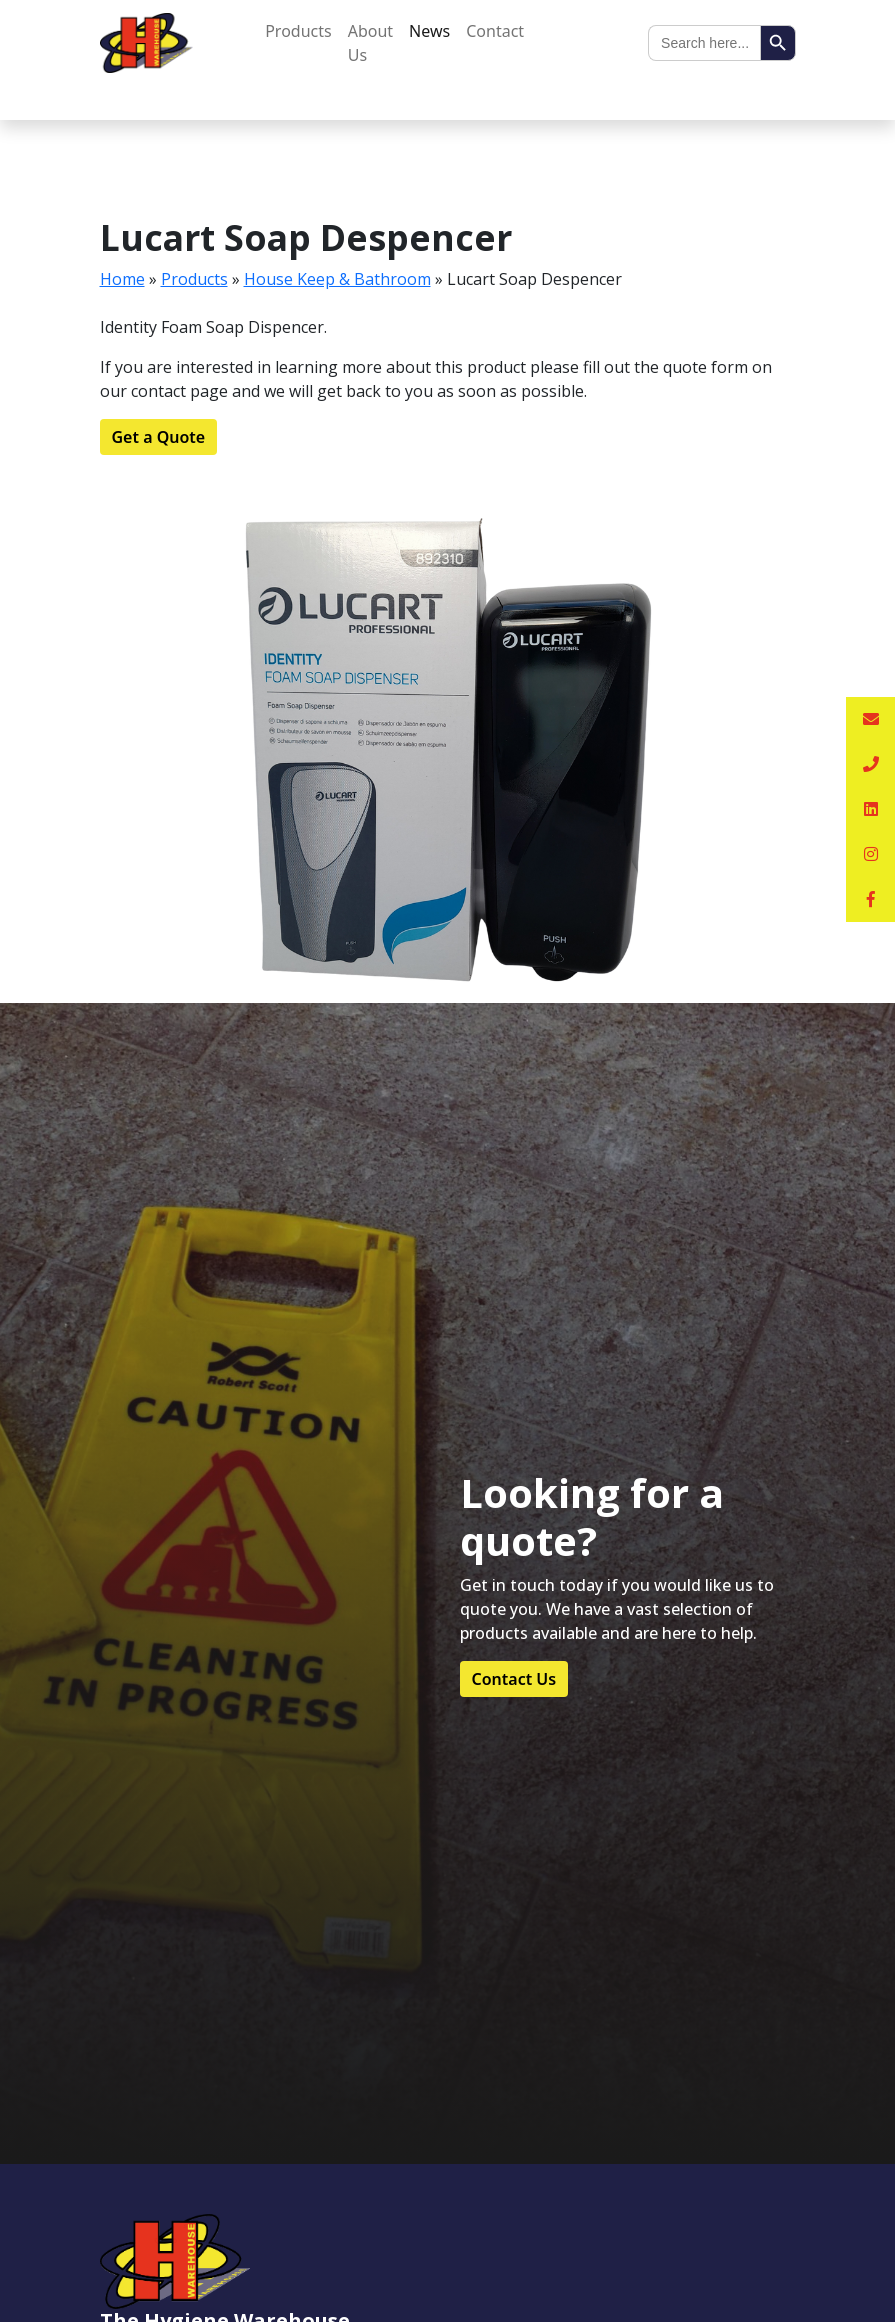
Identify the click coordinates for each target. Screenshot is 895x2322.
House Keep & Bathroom (337, 279)
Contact (495, 31)
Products (298, 31)
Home (122, 279)
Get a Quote (159, 437)
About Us (370, 43)
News (429, 31)
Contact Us (514, 1679)
